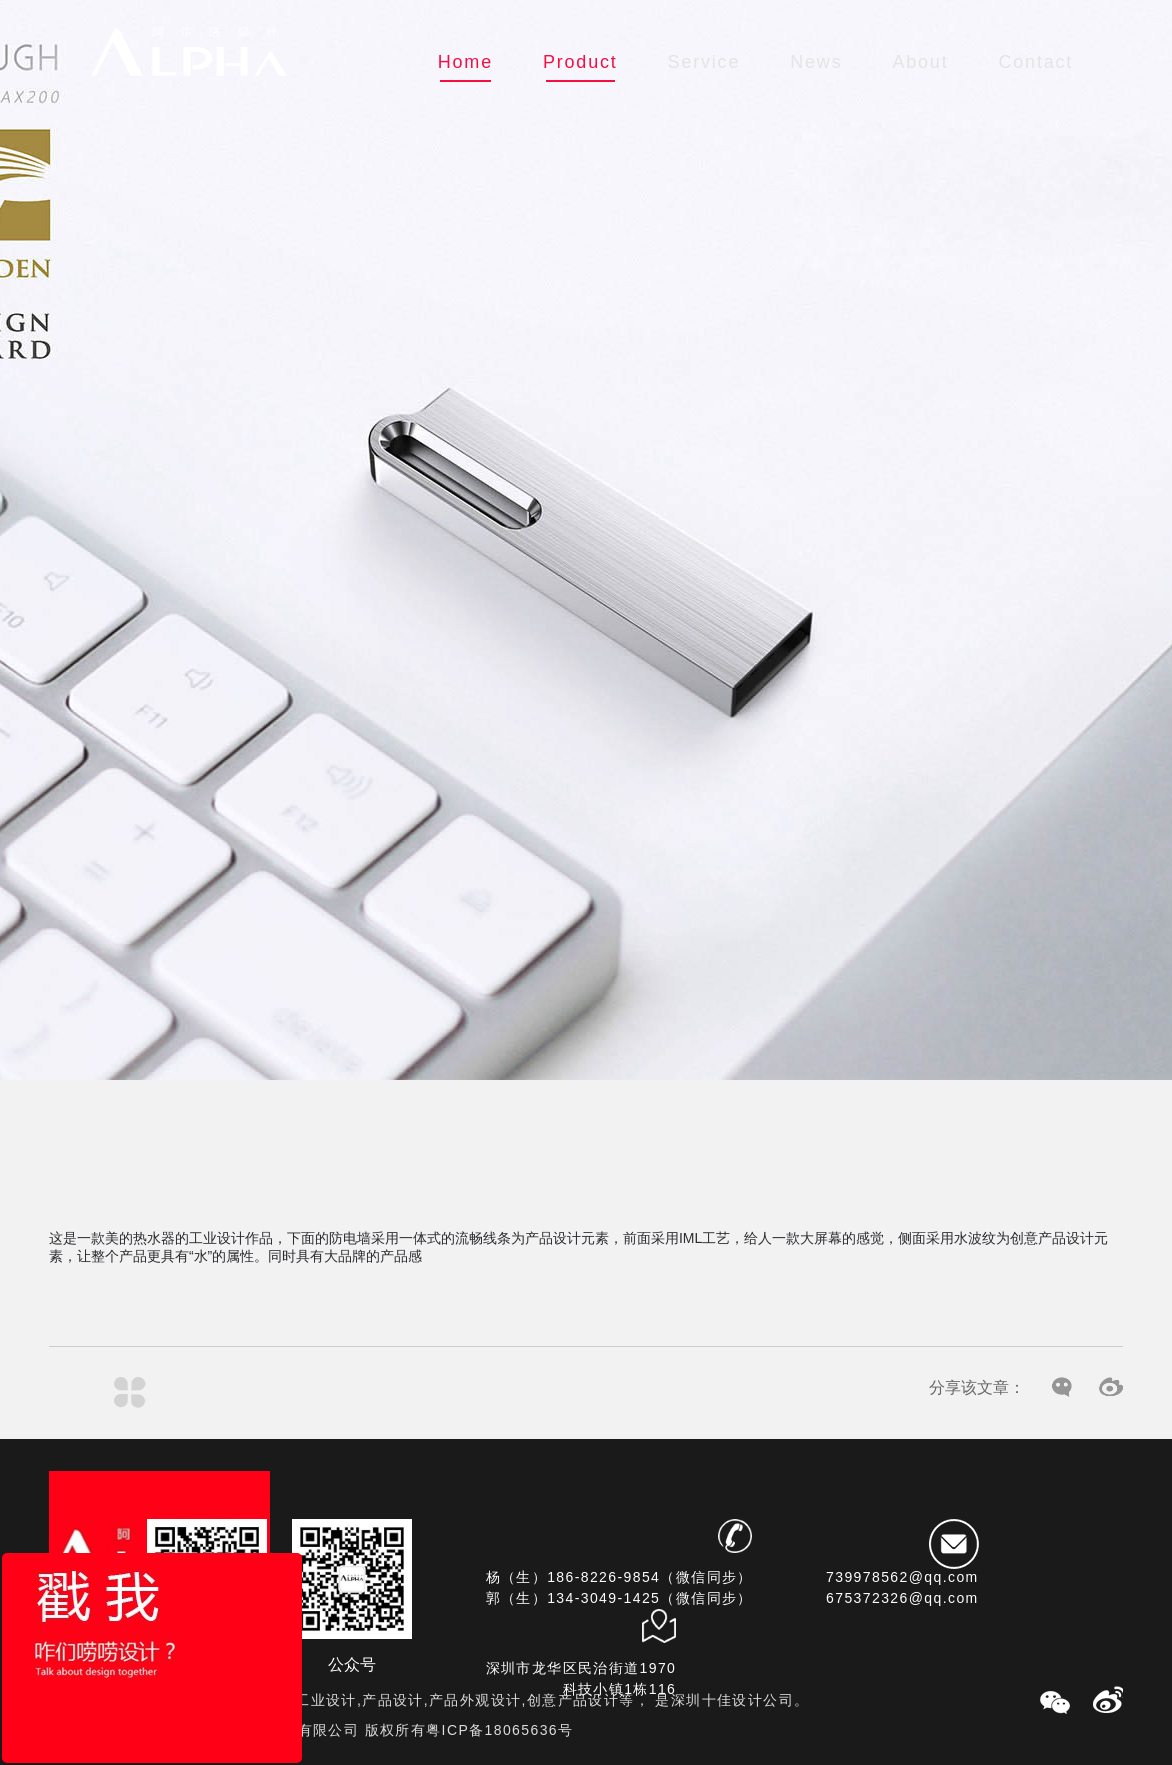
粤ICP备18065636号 (499, 1730)
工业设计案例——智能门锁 (64, 1392)
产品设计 (553, 1238)
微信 (1062, 1387)
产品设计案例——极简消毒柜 (195, 1392)
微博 (1111, 1387)
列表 (130, 1392)
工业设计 (217, 1238)
